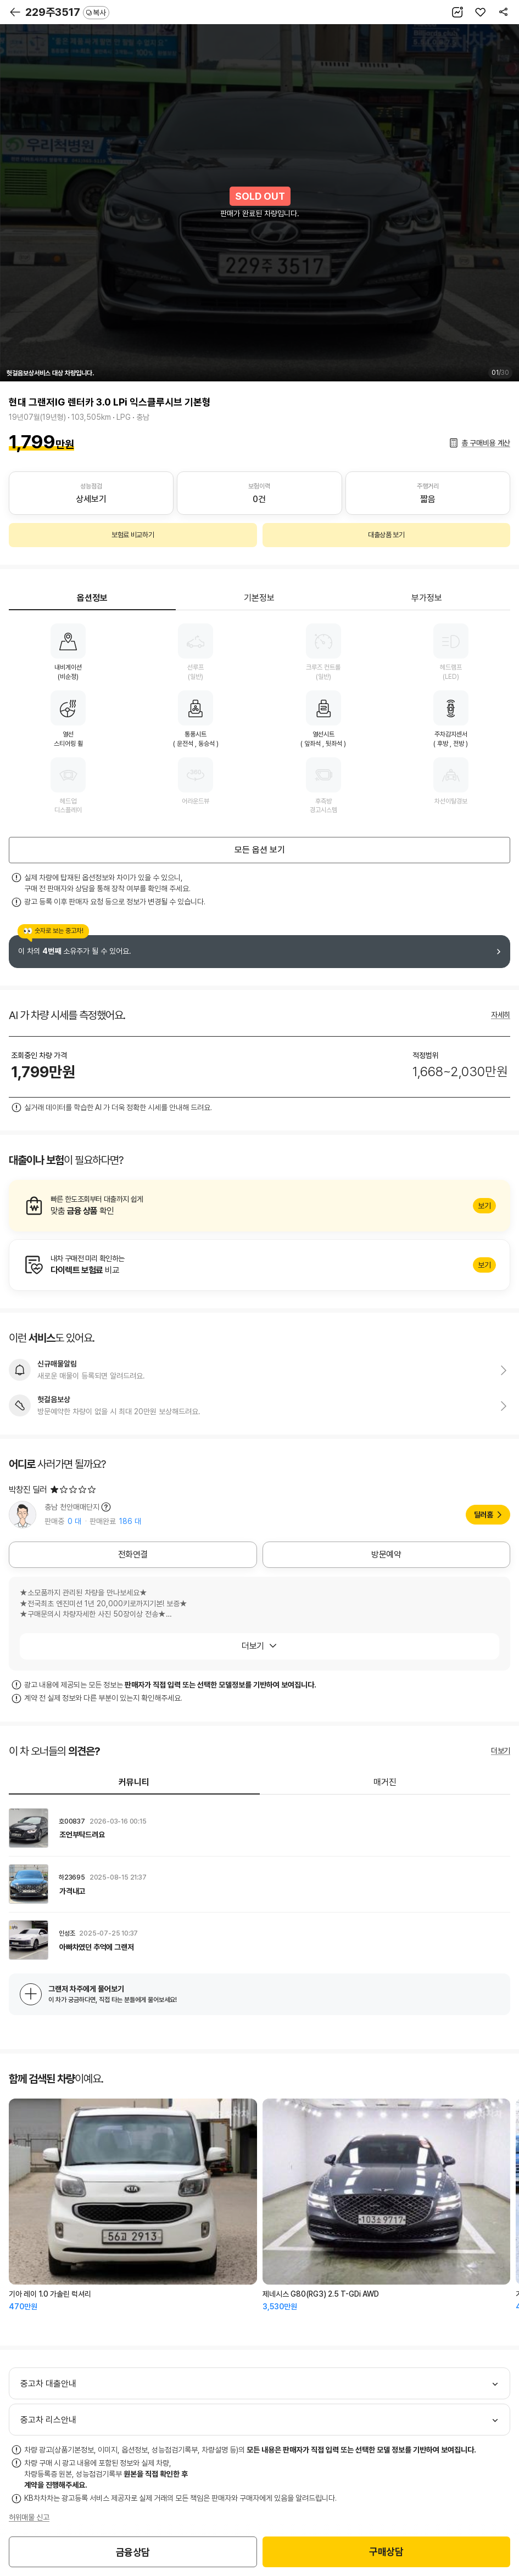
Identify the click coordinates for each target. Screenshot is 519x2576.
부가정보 (426, 598)
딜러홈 (483, 1514)
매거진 (385, 1782)
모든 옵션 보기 (260, 850)
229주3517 (67, 12)
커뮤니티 (134, 1782)
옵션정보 (92, 598)
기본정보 (259, 598)
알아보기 (259, 1205)
